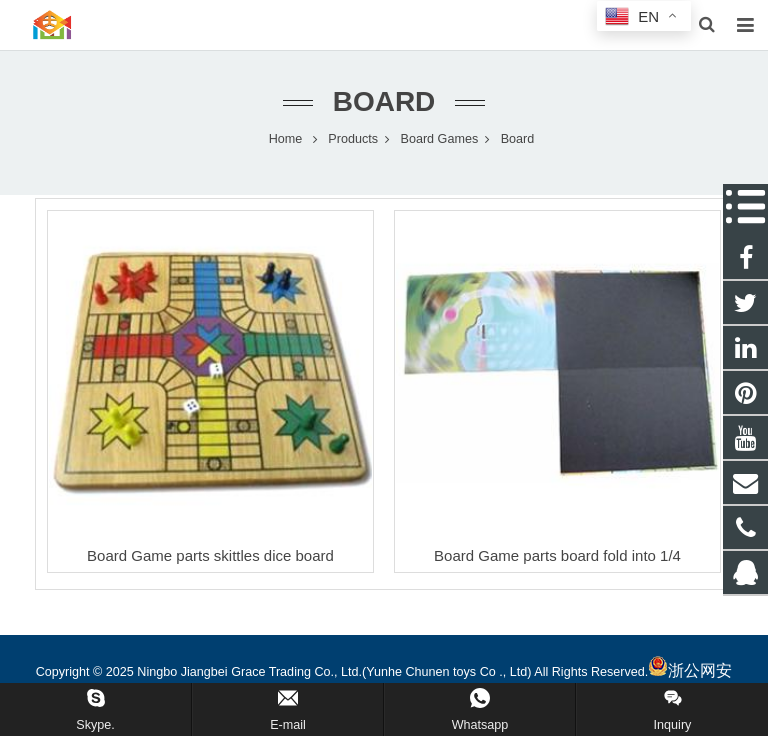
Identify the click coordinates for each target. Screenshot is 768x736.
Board (384, 102)
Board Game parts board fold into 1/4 (557, 556)
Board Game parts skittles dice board (210, 556)
